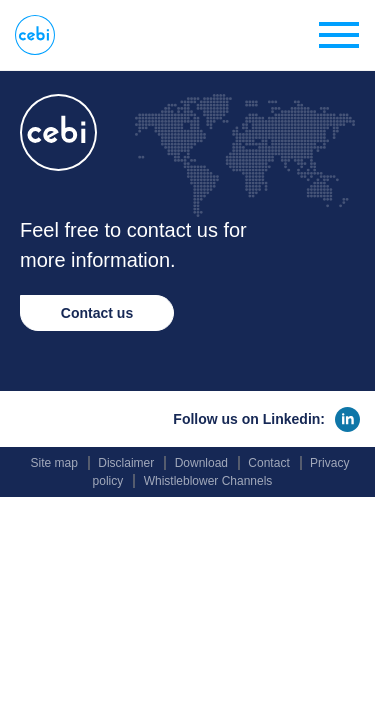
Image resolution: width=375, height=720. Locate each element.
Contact (268, 463)
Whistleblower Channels (208, 481)
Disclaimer (126, 463)
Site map (54, 463)
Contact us (97, 313)
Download (201, 463)
